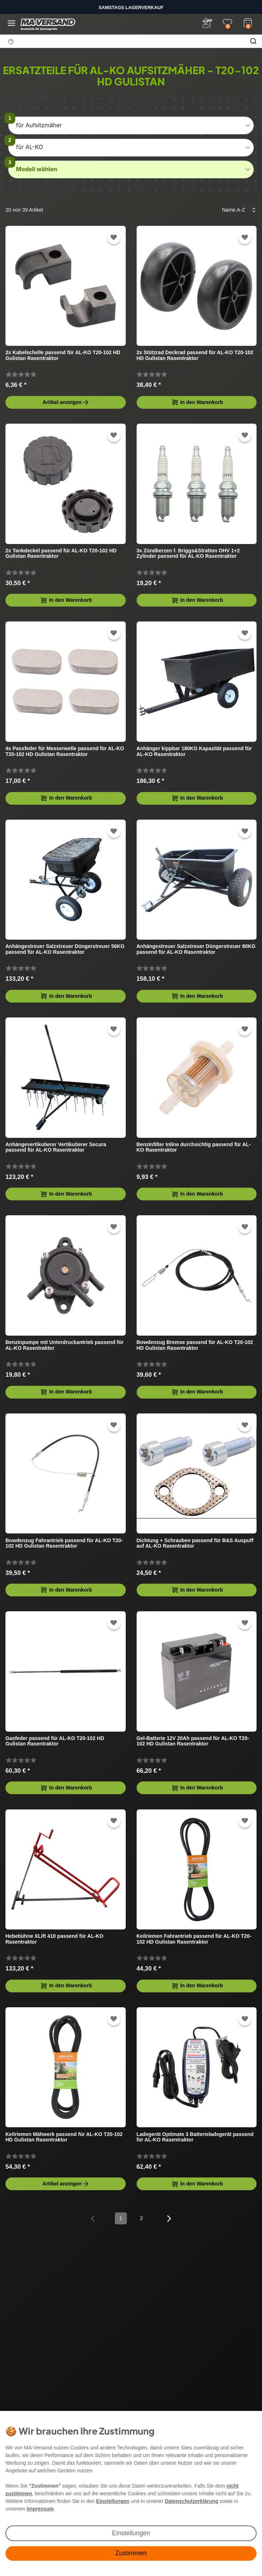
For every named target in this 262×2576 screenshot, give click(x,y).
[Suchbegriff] (122, 41)
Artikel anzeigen (66, 402)
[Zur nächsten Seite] (169, 2218)
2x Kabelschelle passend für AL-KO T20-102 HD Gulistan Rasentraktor (62, 355)
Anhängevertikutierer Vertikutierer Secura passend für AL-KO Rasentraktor (55, 1147)
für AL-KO (29, 147)
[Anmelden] (207, 23)
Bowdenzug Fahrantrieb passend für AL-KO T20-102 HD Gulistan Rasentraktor (64, 1543)
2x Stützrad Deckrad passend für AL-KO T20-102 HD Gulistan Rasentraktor (195, 355)
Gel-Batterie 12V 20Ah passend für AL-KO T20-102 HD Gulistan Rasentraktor (193, 1741)
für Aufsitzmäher (39, 125)
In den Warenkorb (197, 402)
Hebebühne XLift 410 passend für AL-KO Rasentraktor (54, 1938)
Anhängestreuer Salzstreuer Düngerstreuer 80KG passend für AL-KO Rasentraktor (196, 949)
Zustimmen (131, 2553)
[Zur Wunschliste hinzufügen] (113, 237)
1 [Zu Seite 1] (120, 2218)
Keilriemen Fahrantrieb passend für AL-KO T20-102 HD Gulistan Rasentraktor (194, 1938)
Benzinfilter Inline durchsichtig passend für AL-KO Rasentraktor (194, 1147)
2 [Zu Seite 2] (141, 2218)
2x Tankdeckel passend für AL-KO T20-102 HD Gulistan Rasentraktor (61, 553)
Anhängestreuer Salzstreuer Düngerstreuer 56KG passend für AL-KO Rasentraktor (65, 949)
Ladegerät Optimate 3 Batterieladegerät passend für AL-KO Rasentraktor (195, 2137)
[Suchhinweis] (11, 41)
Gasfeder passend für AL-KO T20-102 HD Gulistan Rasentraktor (54, 1741)
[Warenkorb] (248, 22)
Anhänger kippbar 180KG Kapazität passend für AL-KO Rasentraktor (194, 751)
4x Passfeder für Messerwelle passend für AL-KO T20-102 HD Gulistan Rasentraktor (64, 751)
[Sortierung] (237, 210)
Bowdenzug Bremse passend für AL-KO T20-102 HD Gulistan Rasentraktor (195, 1345)
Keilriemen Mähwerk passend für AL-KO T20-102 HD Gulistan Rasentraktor (63, 2137)
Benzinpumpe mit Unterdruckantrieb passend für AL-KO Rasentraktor (64, 1345)
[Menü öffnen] (11, 23)
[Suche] (253, 41)
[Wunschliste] (227, 23)
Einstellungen (131, 2533)
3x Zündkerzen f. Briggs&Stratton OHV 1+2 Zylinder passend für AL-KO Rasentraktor (188, 553)
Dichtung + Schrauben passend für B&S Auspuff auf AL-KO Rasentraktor (195, 1543)
